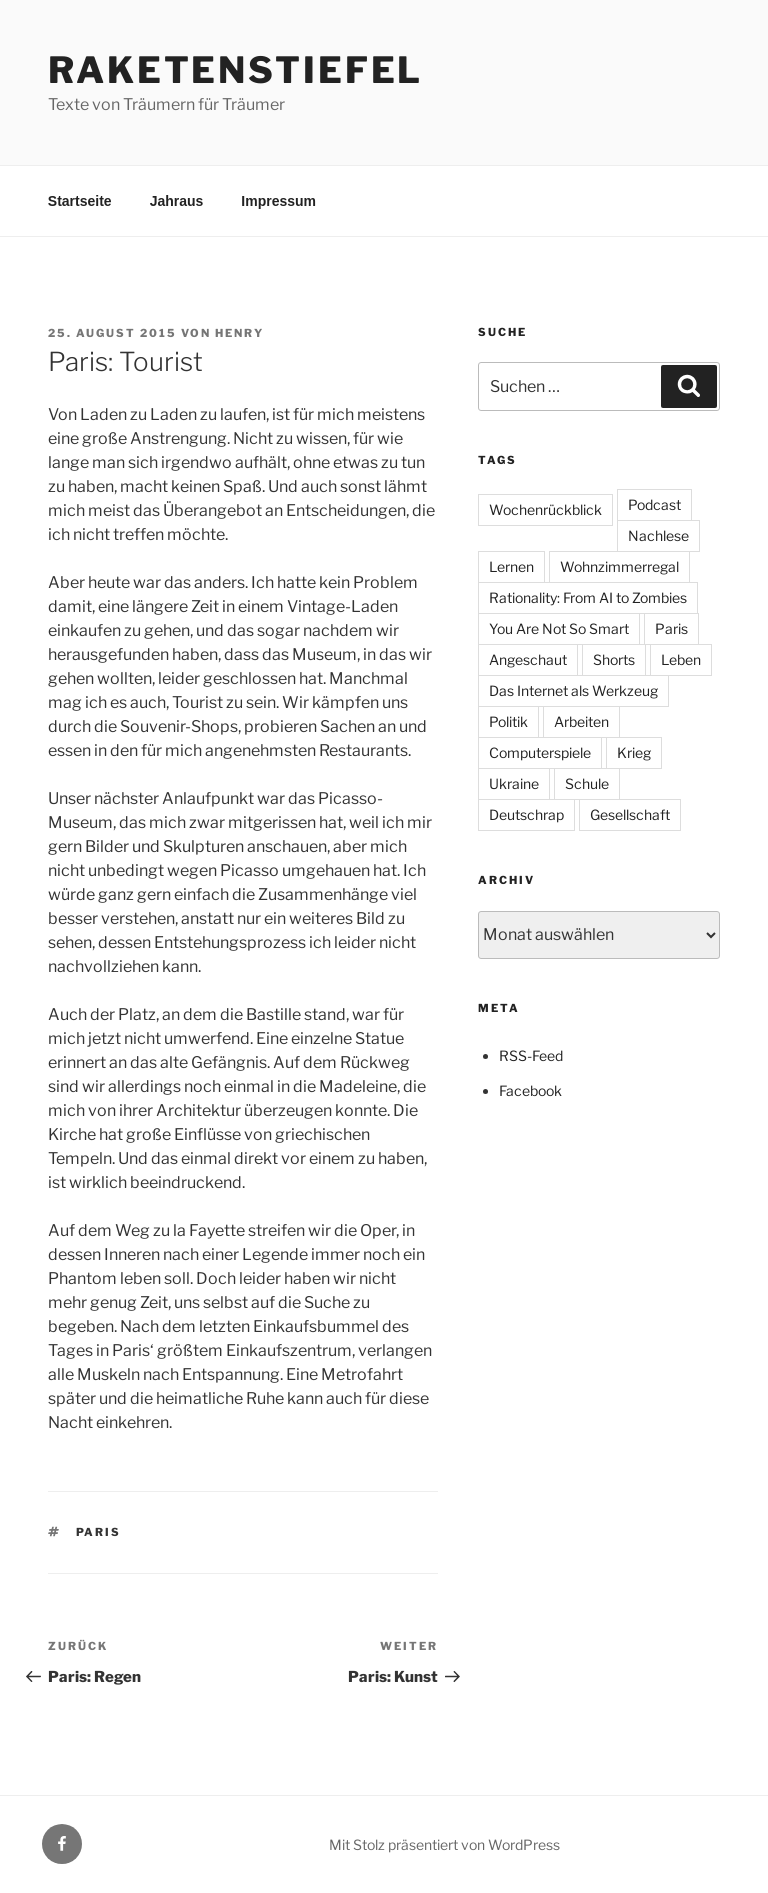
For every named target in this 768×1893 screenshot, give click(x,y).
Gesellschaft (630, 814)
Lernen (511, 566)
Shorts (614, 659)
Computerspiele (540, 752)
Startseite (80, 201)
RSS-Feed (531, 1055)
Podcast (654, 504)
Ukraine (514, 783)
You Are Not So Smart (559, 628)
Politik (508, 721)
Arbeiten (581, 721)
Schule (587, 783)
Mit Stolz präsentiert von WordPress (444, 1844)
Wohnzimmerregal (619, 566)
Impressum (278, 201)
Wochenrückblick (545, 509)
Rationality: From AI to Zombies (588, 597)
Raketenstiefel (235, 70)
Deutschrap (526, 814)
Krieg (634, 752)
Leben (681, 659)
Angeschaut (528, 659)
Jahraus (177, 201)
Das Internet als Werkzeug (573, 690)
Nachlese (658, 535)
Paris (99, 1532)
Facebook (530, 1090)
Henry (239, 333)
